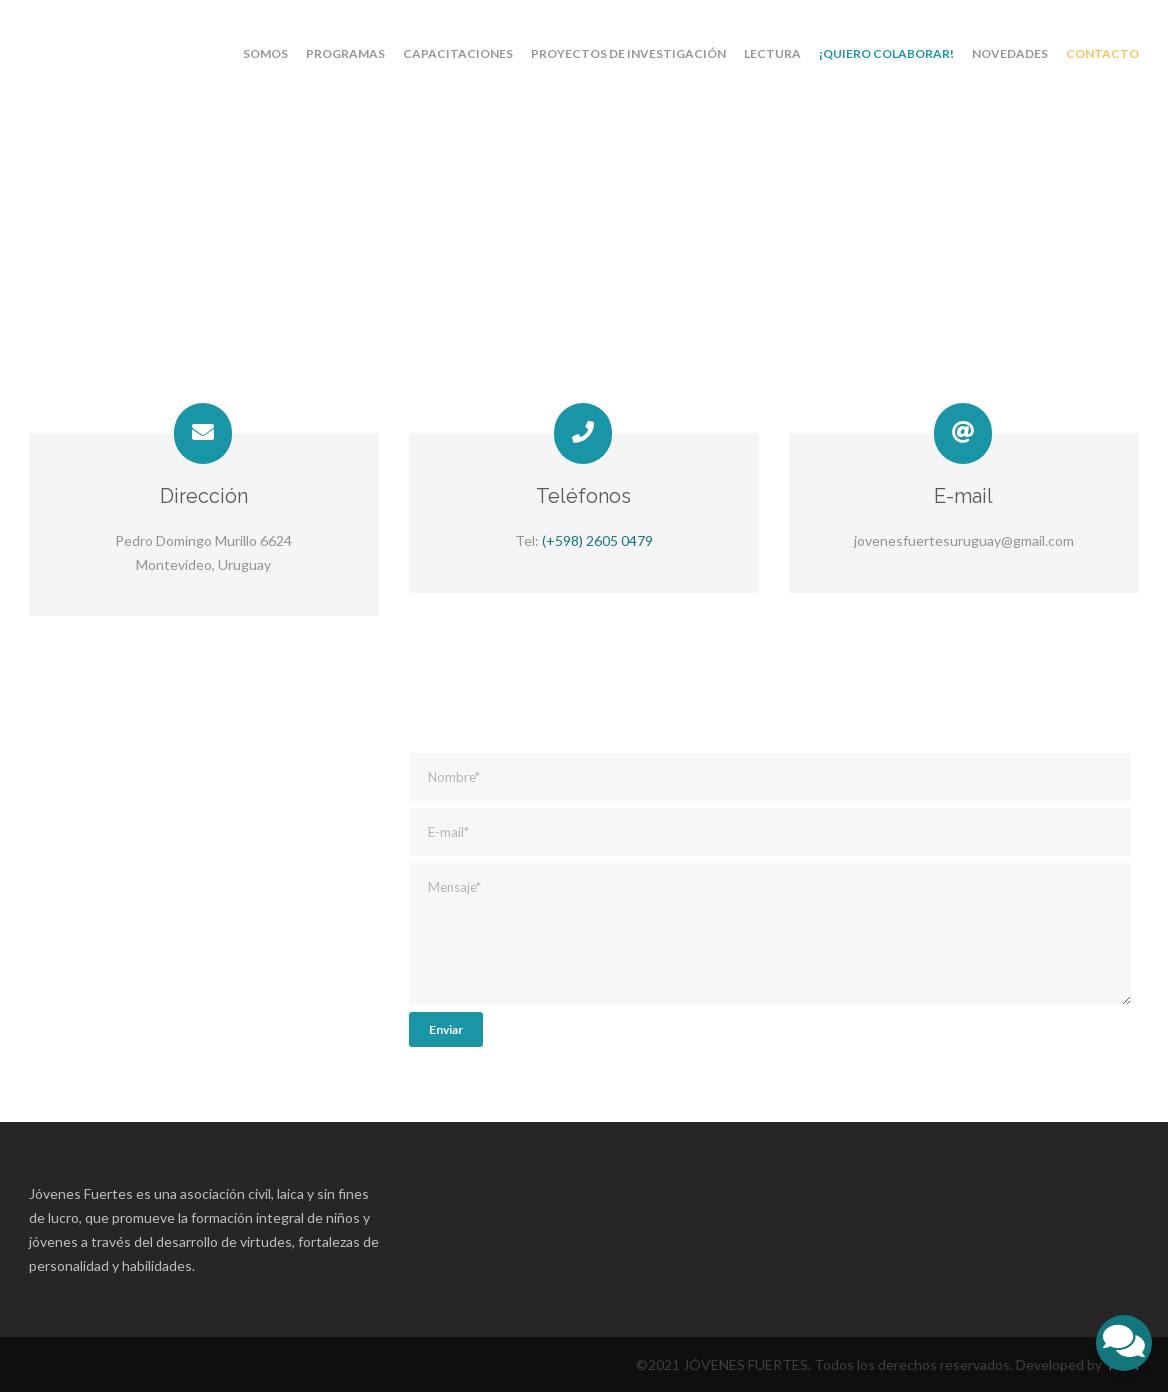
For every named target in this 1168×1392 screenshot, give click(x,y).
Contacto (1102, 53)
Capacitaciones (458, 53)
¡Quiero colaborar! (886, 53)
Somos (265, 53)
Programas (345, 53)
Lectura (772, 53)
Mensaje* (770, 934)
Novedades (1010, 53)
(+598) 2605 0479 (597, 540)
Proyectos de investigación (628, 53)
